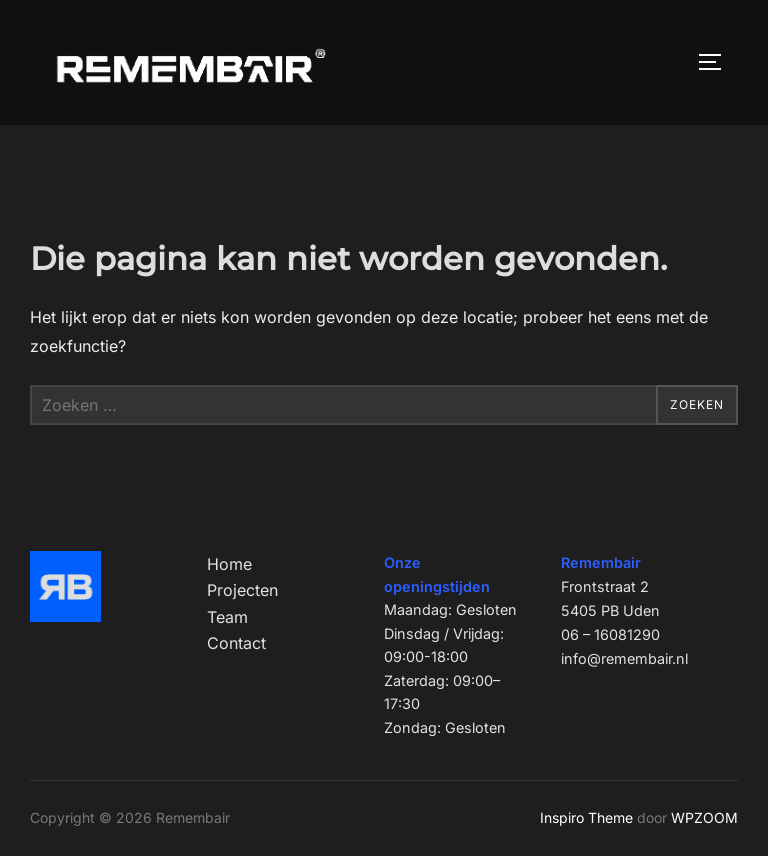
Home (229, 564)
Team (227, 617)
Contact (236, 643)
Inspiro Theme (586, 817)
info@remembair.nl (624, 658)
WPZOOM (704, 817)
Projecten (242, 590)
